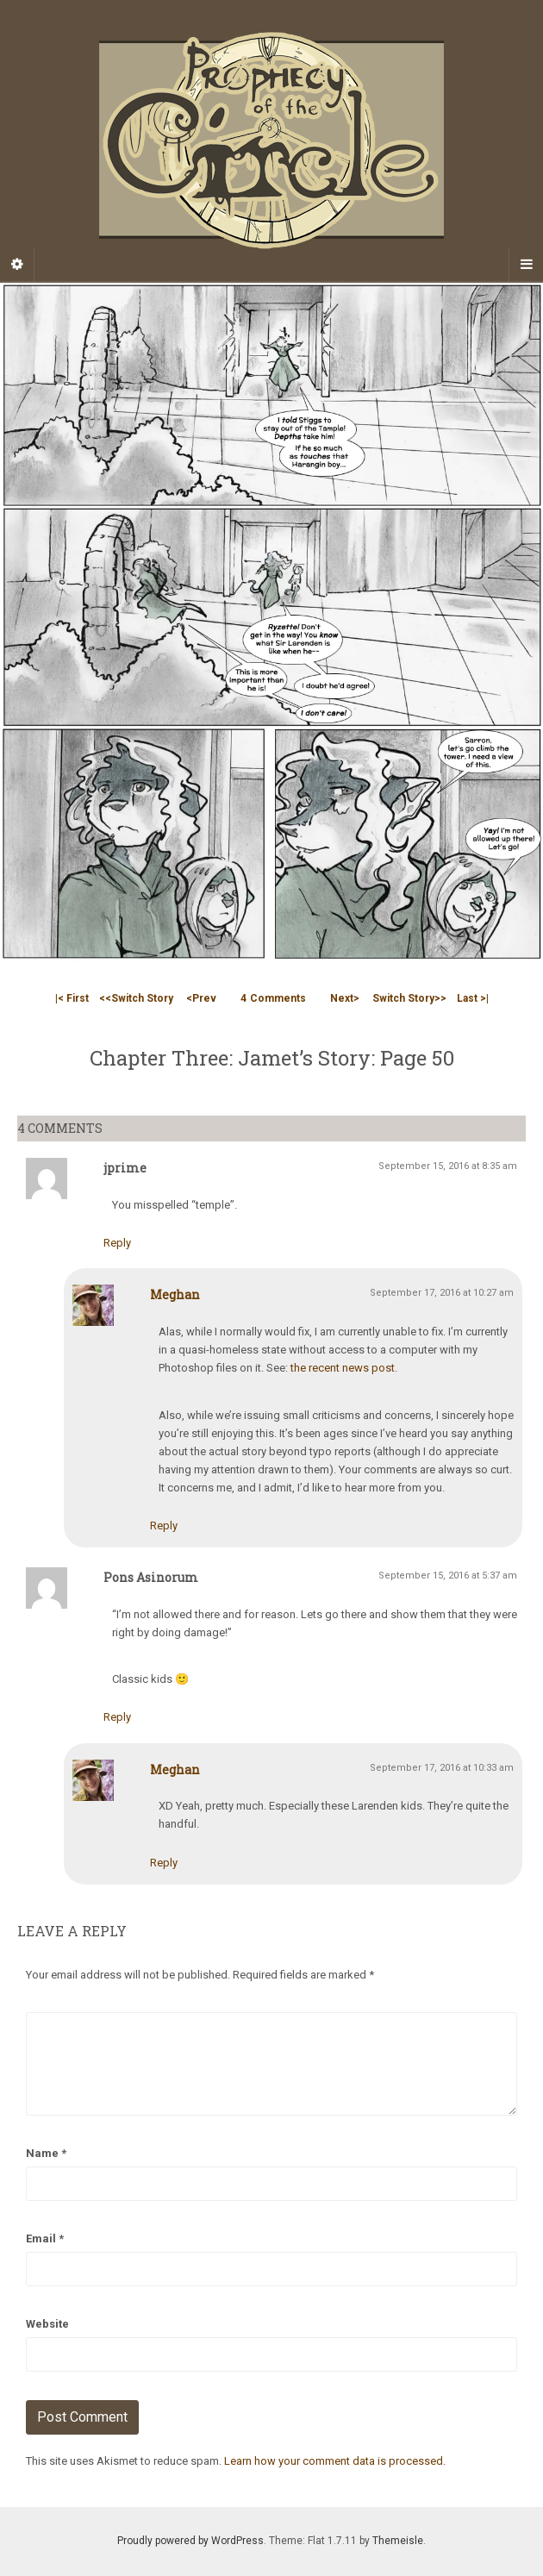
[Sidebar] (17, 264)
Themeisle (397, 2541)
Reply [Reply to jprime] (117, 1242)
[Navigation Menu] (526, 264)
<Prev (201, 998)
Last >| (473, 998)
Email (45, 2238)
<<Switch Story (136, 998)
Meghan (175, 1294)
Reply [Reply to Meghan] (164, 1525)
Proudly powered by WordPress (190, 2541)
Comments (273, 998)
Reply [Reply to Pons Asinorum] (117, 1716)
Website (47, 2323)
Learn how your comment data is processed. (335, 2460)
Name (46, 2153)
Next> (344, 998)
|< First (72, 998)
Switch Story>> (409, 998)
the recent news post (342, 1367)
